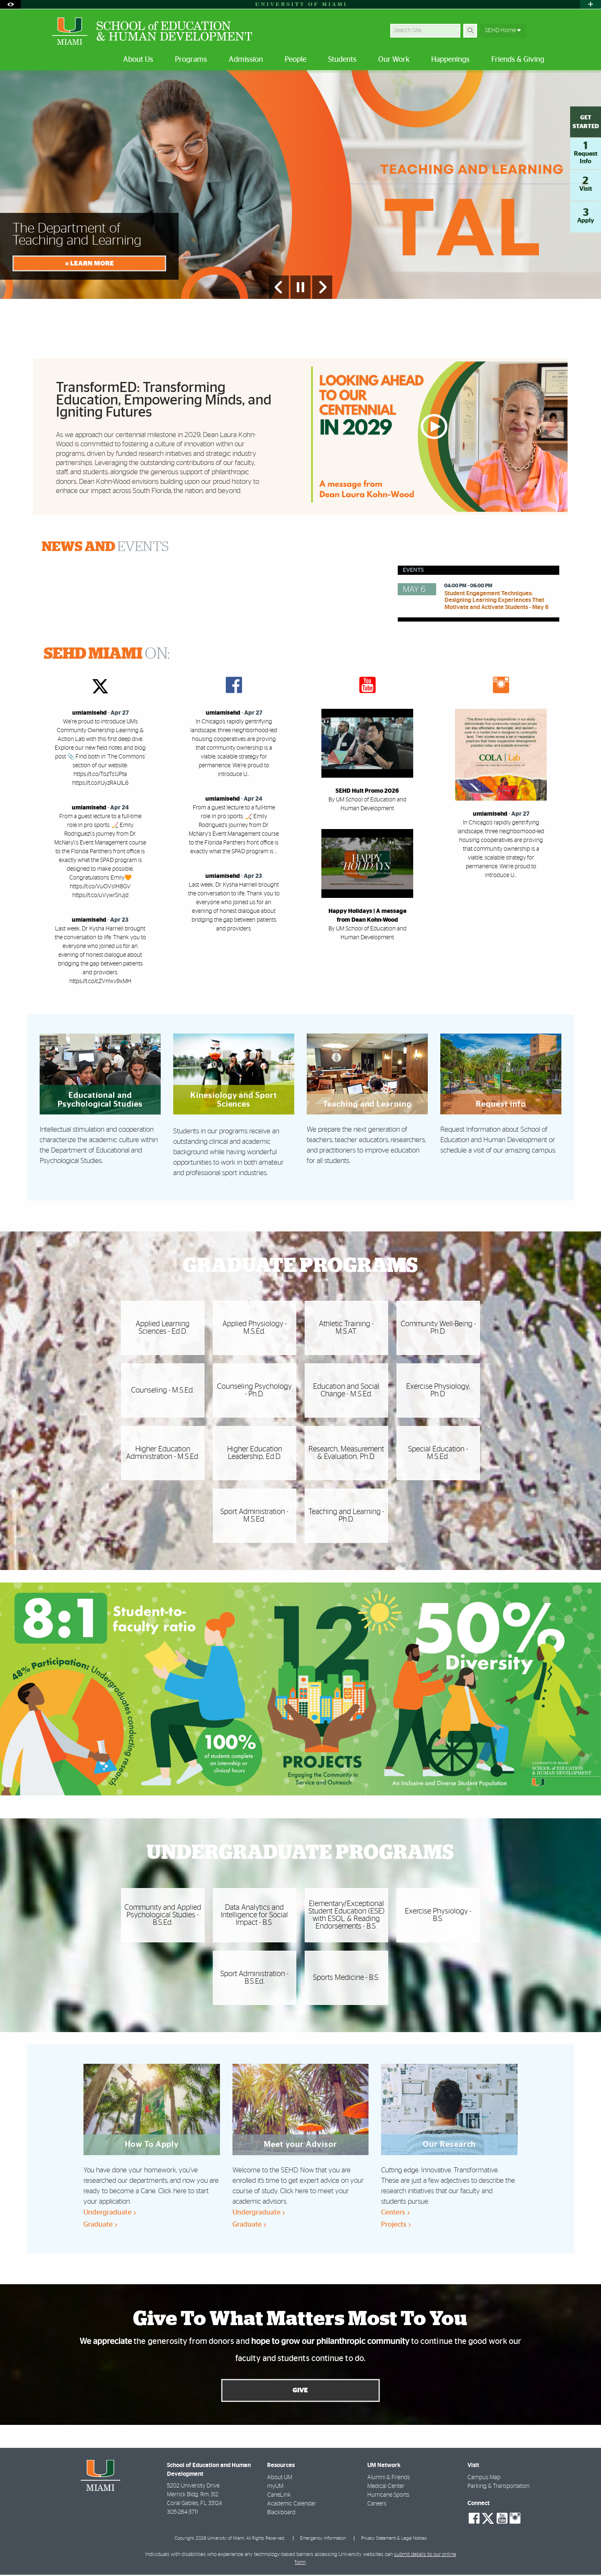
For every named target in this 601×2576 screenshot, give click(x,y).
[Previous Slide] (279, 287)
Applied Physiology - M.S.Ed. (254, 1327)
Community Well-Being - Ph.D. (438, 1327)
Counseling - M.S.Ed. (162, 1390)
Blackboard (281, 2513)
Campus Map (483, 2478)
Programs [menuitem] (191, 59)
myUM (275, 2487)
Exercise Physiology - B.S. (438, 1915)
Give (300, 2391)
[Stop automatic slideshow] (300, 287)
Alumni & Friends (388, 2478)
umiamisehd (89, 713)
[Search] (470, 31)
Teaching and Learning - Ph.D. (346, 1515)
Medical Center (385, 2487)
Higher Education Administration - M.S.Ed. (162, 1453)
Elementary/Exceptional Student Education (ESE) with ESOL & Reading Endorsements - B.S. (346, 1915)
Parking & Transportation (498, 2487)
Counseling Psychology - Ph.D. (254, 1390)
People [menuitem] (295, 59)
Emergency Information (323, 2539)
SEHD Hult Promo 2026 (367, 791)
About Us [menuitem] (138, 59)
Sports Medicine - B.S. (346, 1978)
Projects (396, 2224)
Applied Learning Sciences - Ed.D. (162, 1327)
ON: (107, 654)
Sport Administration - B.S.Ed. (254, 1977)
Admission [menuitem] (246, 59)
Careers (376, 2505)
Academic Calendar (291, 2505)
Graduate (100, 2224)
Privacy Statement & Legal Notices (394, 2539)
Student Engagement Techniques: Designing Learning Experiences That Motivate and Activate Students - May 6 (496, 601)
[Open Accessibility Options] (10, 4)
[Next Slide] (322, 287)
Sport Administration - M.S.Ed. (254, 1515)
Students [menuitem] (342, 59)
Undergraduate (109, 2212)
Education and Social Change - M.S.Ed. (346, 1390)
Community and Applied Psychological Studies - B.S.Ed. (162, 1915)
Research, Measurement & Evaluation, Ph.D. (346, 1453)
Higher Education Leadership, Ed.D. (254, 1453)
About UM (279, 2478)
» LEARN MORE (89, 263)
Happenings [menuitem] (450, 59)
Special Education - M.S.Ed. (438, 1453)
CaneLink (279, 2496)
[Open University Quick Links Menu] (590, 4)
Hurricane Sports (388, 2496)
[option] (300, 185)
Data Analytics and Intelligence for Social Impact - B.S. (254, 1915)
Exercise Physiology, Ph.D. (438, 1390)
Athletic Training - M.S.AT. (346, 1327)
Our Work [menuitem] (393, 59)
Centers (395, 2212)
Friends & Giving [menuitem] (517, 59)
